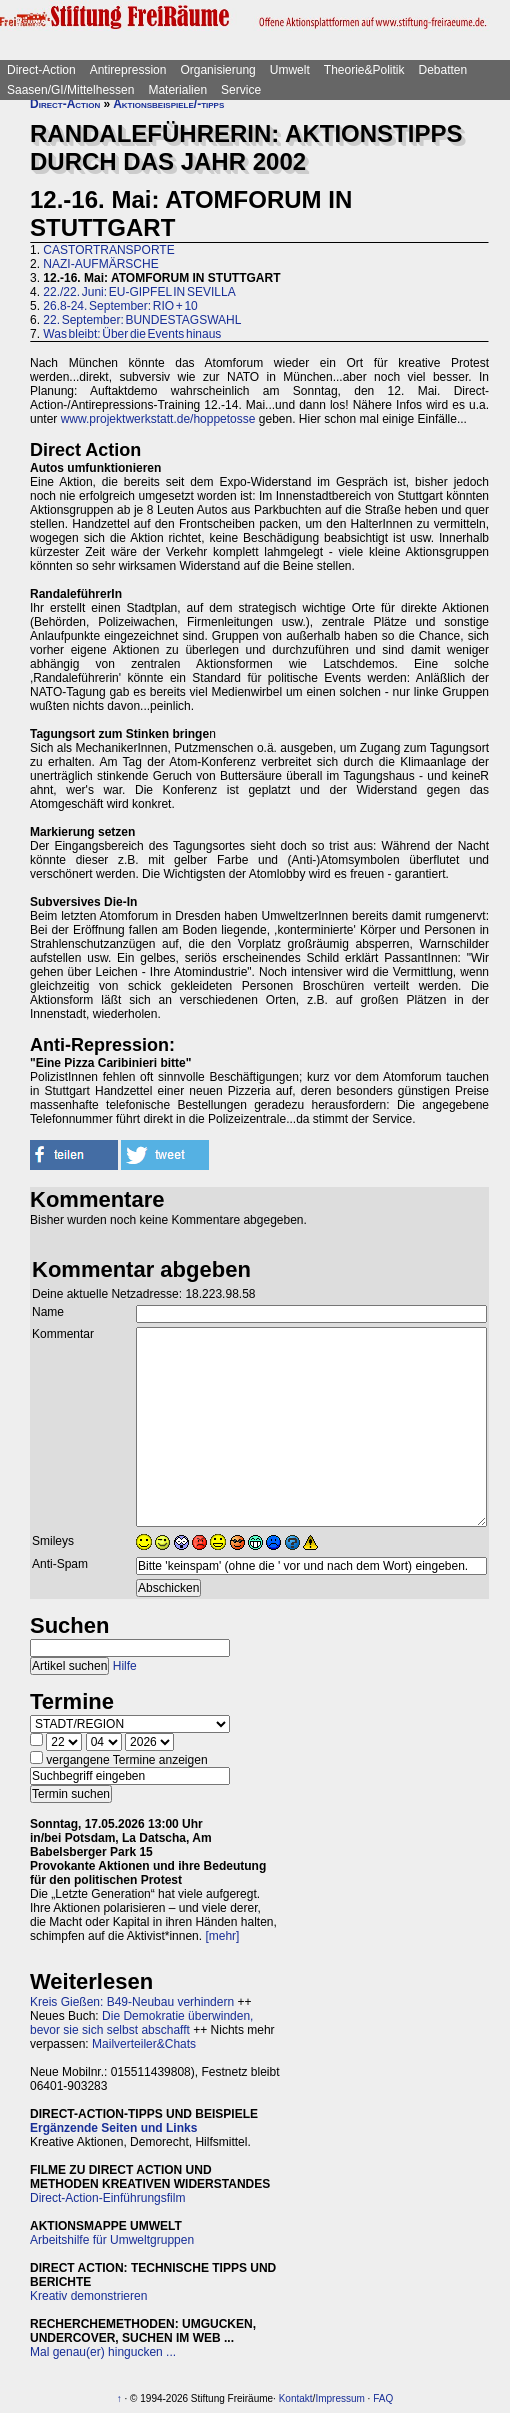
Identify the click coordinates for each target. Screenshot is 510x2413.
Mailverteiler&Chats (144, 2044)
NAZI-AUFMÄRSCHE (100, 264)
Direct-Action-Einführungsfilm (107, 2198)
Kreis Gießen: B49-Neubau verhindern (132, 2002)
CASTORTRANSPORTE (108, 250)
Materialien (177, 90)
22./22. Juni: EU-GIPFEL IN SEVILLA (139, 292)
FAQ (383, 2398)
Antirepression (128, 70)
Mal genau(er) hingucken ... (103, 2352)
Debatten (443, 70)
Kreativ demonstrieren (88, 2296)
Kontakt (296, 2398)
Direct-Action (41, 70)
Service (241, 90)
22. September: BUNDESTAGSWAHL (142, 320)
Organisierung (217, 70)
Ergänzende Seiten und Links (113, 2128)
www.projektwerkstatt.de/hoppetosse (158, 419)
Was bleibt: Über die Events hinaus (132, 334)
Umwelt (290, 70)
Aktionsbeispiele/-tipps (168, 104)
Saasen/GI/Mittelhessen (70, 90)
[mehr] (222, 1936)
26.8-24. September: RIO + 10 (120, 306)
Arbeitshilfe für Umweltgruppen (112, 2240)
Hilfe (125, 1666)
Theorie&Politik (364, 70)
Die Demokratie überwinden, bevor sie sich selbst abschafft (141, 2023)
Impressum (339, 2398)
